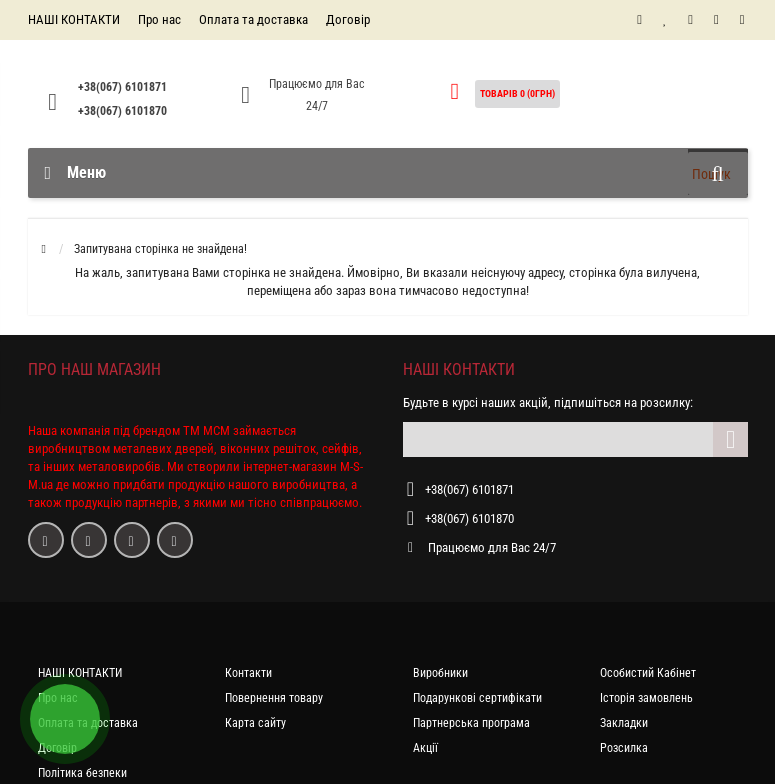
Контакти (248, 673)
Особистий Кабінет (648, 673)
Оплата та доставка (253, 19)
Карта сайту (255, 723)
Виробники (440, 673)
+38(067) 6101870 (122, 111)
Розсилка (624, 748)
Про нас (159, 19)
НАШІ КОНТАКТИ (74, 19)
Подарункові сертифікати (477, 698)
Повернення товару (274, 698)
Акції (425, 748)
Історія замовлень (646, 698)
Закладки (624, 723)
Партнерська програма (471, 723)
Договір (348, 19)
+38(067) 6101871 (122, 87)
